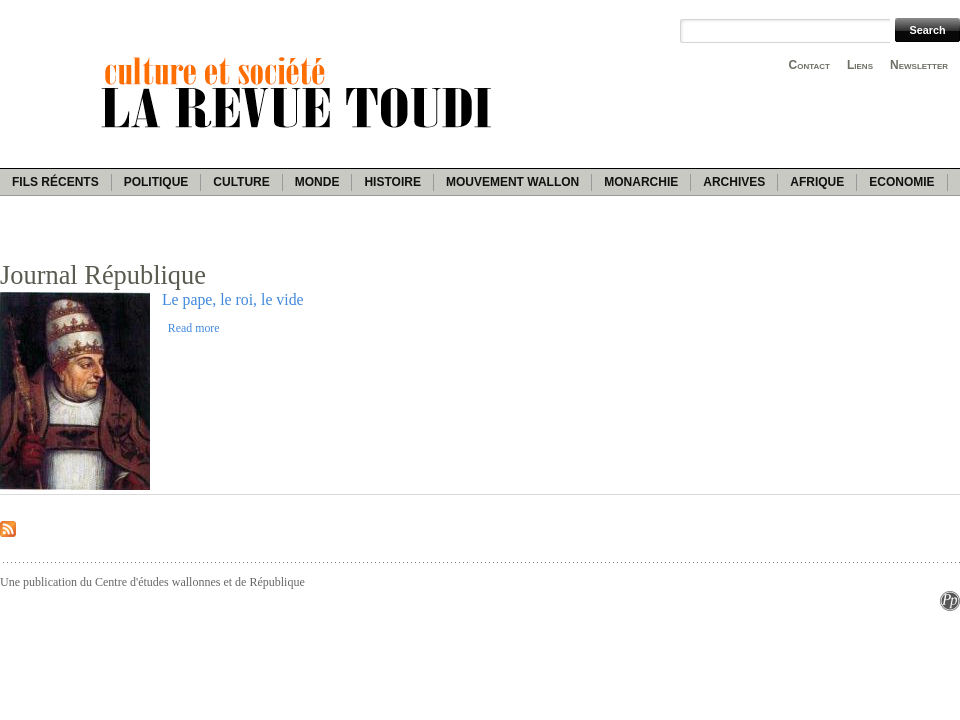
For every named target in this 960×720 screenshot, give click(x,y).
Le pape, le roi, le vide (233, 299)
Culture (241, 182)
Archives (734, 182)
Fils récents (55, 182)
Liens (860, 65)
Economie (901, 182)
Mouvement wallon (512, 182)
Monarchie (641, 182)
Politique (156, 182)
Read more (194, 328)
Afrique (817, 182)
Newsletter (919, 65)
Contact (809, 65)
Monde (317, 182)
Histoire (392, 182)
